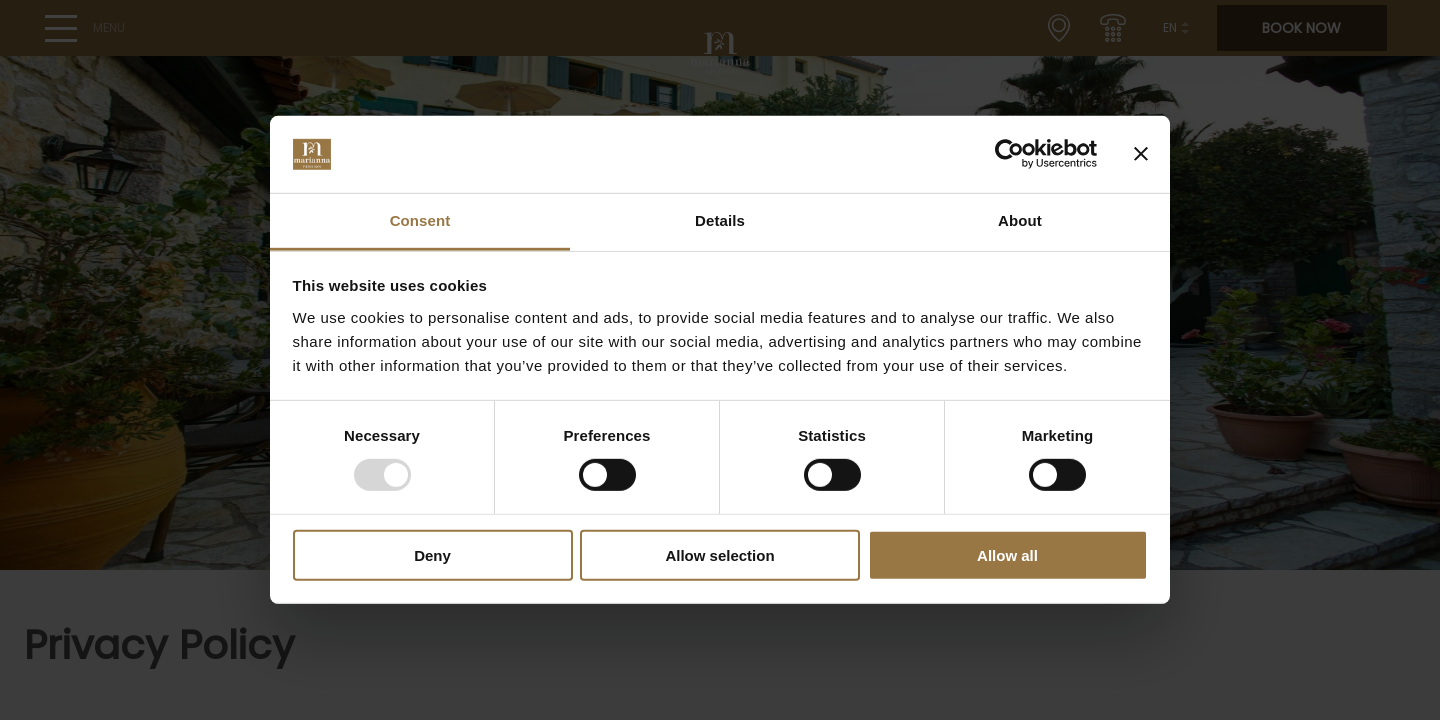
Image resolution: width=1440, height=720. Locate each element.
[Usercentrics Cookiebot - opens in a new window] (1009, 154)
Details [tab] (720, 220)
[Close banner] (1141, 154)
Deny (432, 554)
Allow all (1007, 554)
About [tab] (1020, 220)
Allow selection (719, 554)
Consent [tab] (420, 220)
